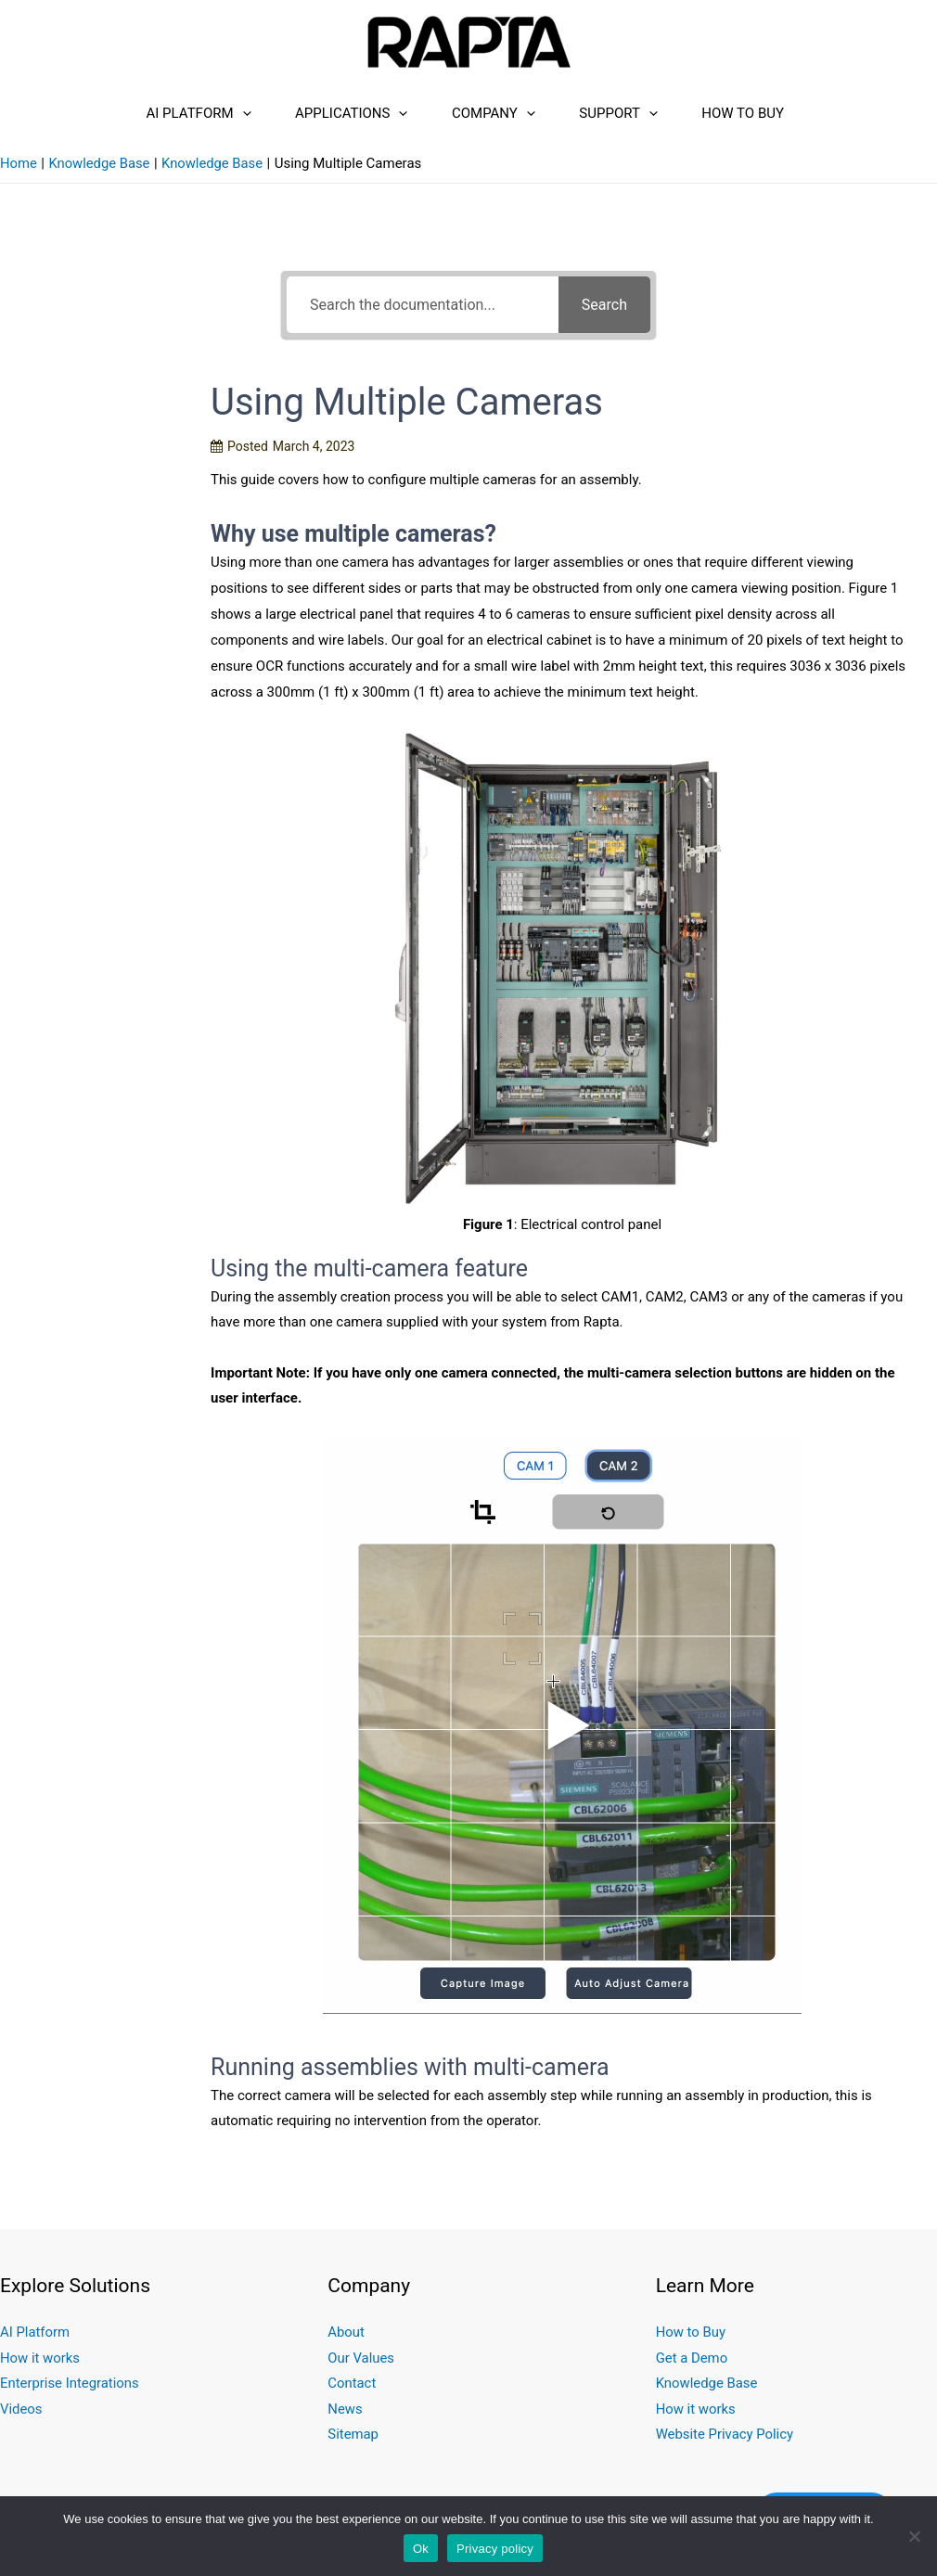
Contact (351, 2394)
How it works (40, 2368)
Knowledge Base (707, 2394)
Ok (421, 2549)
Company (483, 113)
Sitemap (353, 2446)
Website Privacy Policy (725, 2446)
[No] (914, 2536)
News (345, 2420)
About (346, 2342)
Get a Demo (692, 2368)
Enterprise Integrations (70, 2394)
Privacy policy (494, 2549)
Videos (21, 2420)
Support (629, 113)
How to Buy (774, 113)
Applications (319, 113)
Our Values (360, 2368)
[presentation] (190, 113)
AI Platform (146, 113)
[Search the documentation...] (422, 316)
